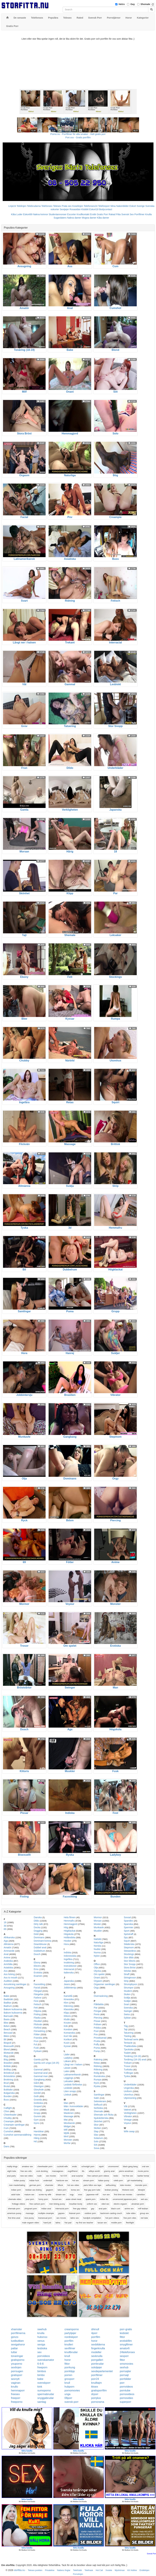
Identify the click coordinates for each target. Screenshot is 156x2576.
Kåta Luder (17, 214)
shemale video (14, 2199)
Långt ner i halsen (73, 2064)
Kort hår (68, 2036)
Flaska (37, 2017)
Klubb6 (85, 209)
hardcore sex (62, 2180)
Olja (96, 1967)
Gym (36, 2119)
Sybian (127, 2017)
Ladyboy (68, 2057)
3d (5, 1925)
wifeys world (94, 2171)
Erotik (93, 214)
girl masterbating (134, 2180)
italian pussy (103, 2180)
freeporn (42, 2367)
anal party (11, 2176)
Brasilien (8, 2063)
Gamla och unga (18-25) (46, 2063)
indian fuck (34, 2180)
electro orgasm (120, 2204)
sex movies (51, 2176)
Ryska (97, 2086)
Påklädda (99, 2004)
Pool (96, 2031)
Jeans (67, 1984)
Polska (97, 2027)
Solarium (98, 2138)
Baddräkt (8, 1999)
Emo (36, 1969)
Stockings (129, 1954)
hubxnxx (42, 2337)
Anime (7, 1957)
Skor (96, 2124)
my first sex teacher (84, 2223)
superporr (125, 2401)
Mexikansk (69, 2123)
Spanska (128, 1924)
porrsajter (125, 2371)
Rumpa (97, 2079)
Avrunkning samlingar (15, 1984)
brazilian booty (75, 2204)
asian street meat (73, 2199)
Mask (66, 2109)
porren (68, 2375)
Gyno (36, 2123)
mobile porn (116, 2223)
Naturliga (98, 1942)
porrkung (70, 2367)
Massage (68, 2116)
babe (40, 2379)
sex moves (61, 2218)
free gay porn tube (92, 2190)
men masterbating (17, 2185)
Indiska (67, 1952)
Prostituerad (100, 2037)
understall (47, 2180)
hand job (47, 2223)
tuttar (14, 2352)
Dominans (39, 1937)
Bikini (6, 2036)
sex (39, 2352)
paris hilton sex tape (92, 2185)
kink (39, 2386)
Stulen (127, 1994)
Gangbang (39, 2079)
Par (96, 2007)
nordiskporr (71, 2337)
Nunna (97, 1952)
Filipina (37, 2011)
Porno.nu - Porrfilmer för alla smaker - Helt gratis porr (78, 134)
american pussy (14, 2213)
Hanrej (37, 2134)
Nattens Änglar (63, 2570)
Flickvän (38, 2024)
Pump (97, 2051)
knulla (40, 2333)
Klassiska (69, 2009)
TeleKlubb (77, 2570)
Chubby (8, 2118)
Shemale (145, 4)
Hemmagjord (70, 1924)
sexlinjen (16, 2367)
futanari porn (74, 2213)
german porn (35, 2185)
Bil (5, 2039)
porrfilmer (97, 2375)
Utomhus (128, 2094)
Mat (66, 2119)
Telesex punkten (35, 2570)
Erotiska (38, 1972)
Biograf (7, 2042)
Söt (95, 2144)
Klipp (66, 2012)
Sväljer (127, 2001)
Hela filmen (69, 1917)
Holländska (69, 1937)
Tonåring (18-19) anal (135, 2059)
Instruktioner (70, 1966)
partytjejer (70, 2333)
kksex (94, 2386)
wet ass (144, 2199)
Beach (7, 2029)
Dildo (36, 1920)
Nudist (97, 1949)
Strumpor (129, 1987)
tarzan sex (102, 2223)
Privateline (49, 2570)
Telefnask (88, 2570)
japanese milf (92, 2194)
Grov (36, 2109)
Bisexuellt (9, 2046)
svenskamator (45, 2359)
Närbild (97, 1939)
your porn (30, 2199)
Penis (97, 2014)
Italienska (69, 1972)
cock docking (42, 2171)
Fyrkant (38, 2051)
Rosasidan (75, 209)
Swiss (127, 2014)
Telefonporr (104, 206)
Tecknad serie (131, 2039)
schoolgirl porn (88, 2166)
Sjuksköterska (101, 2118)
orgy (72, 2194)
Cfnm (6, 2111)
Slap (96, 2131)
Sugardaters (60, 217)
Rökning (98, 2069)
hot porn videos (112, 2218)
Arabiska (8, 1961)
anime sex (129, 2208)
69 (5, 1929)
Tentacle (128, 2042)
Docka (37, 1927)
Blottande (9, 2052)
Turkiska (128, 2069)
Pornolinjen (78, 2574)
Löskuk (67, 2094)
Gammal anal (41, 2073)
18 (5, 1922)
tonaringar (17, 2356)
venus (41, 2340)
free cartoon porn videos (98, 2176)
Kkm (66, 2002)
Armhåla (8, 1964)
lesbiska (42, 2348)
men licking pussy (57, 2204)
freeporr (15, 2398)
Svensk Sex (127, 214)
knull (67, 2356)
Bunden (8, 2096)
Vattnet (127, 2109)
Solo (96, 2141)
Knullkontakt (83, 214)
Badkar (7, 2002)
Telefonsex (46, 206)
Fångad (38, 1991)
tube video (131, 2213)
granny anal (109, 2171)
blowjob (141, 2190)
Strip (126, 1981)
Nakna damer (74, 217)
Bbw (6, 2022)
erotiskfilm (126, 2340)
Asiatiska (8, 1967)
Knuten (67, 2022)
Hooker (67, 1940)
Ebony (37, 1962)
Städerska (129, 1944)
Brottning (8, 2079)
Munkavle (99, 1927)
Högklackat (69, 1930)
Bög (6, 2059)
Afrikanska (9, 1937)
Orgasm (98, 1981)
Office (97, 1964)
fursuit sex (56, 2199)
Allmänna (8, 1944)
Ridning (98, 2066)
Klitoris (67, 2016)
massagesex (57, 2171)
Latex (66, 2071)
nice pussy (29, 2218)
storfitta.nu (19, 2570)
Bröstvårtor (9, 2076)
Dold (36, 1934)
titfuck (60, 2185)
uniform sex (92, 2204)
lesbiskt (124, 2333)
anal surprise (77, 2176)
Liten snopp (70, 2091)
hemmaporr (18, 2390)
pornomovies (72, 2390)
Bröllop (7, 2069)
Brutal (7, 2086)
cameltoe (141, 2194)
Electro (37, 1966)
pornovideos (127, 2394)
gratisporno (17, 2359)
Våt (125, 2106)
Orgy (96, 1987)
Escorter (71, 214)
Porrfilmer (139, 214)
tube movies (125, 2185)
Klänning (68, 2006)
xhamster (49, 2185)
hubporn (69, 2386)
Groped (38, 2106)
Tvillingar (128, 2073)
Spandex (128, 1920)
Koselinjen (77, 206)
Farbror (37, 1997)
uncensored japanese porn (125, 2199)
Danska (38, 1917)
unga (68, 2394)
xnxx (80, 2194)
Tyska (127, 2076)
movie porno (143, 2171)
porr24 (95, 2379)
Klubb (67, 2019)
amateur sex (27, 2166)
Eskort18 (94, 209)
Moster (97, 1924)
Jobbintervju (70, 1987)
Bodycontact (105, 209)
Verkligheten (130, 2113)
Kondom (68, 2029)
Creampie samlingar (14, 2124)
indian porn (16, 2190)
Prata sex (67, 206)
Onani (97, 1977)
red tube (144, 2218)
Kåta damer (103, 217)
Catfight (8, 2108)
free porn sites (129, 2218)
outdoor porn (90, 2213)
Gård (36, 2083)
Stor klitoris (129, 1961)
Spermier (128, 1927)
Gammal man (41, 2076)
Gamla (37, 2059)
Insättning (69, 1962)
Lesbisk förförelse (73, 2084)
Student (128, 1991)
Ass (6, 1971)
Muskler (98, 1930)
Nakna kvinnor (40, 214)
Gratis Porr (102, 214)
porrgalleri (97, 2359)
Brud (6, 2083)
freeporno (17, 2401)
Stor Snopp (130, 1964)
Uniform (128, 2091)
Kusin (67, 2042)
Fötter (37, 2034)
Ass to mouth (10, 1977)
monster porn (141, 2185)
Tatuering (129, 2032)
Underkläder (130, 2084)
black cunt (115, 2208)
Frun (36, 2041)
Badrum (8, 2006)
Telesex (57, 206)
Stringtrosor (130, 1977)
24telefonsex (127, 2352)
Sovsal (127, 1917)
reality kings (12, 2166)
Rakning (98, 2059)
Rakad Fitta (115, 214)
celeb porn (118, 2180)
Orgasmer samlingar (104, 1984)
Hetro (122, 4)
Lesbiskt (68, 2088)
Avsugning (9, 1987)
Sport (126, 1930)
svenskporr (43, 2382)
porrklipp (70, 2371)
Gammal (38, 2069)
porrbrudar (97, 2363)
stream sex (61, 2194)
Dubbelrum (39, 1950)
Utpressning (130, 2098)
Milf (65, 2129)
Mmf (66, 2136)
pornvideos (126, 2386)
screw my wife (45, 2194)
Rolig (96, 2073)
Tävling (127, 2036)
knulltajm (96, 2382)
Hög (66, 1927)
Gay (132, 4)
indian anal (46, 2208)
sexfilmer (70, 2348)
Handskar (39, 2131)
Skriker (97, 2128)
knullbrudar (71, 2352)
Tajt (126, 2029)
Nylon (97, 1955)
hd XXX (63, 2176)
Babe (6, 1996)
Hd (35, 2141)
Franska (38, 2037)
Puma (97, 2047)
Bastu (7, 2019)
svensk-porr (72, 2401)
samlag (41, 2401)
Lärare (67, 2068)
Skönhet (98, 2121)
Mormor (98, 1917)
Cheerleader (10, 2114)
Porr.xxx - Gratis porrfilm (78, 137)
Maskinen (69, 2113)
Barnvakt (8, 2016)
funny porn (43, 2199)
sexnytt (15, 2379)
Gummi (37, 2116)
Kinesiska (69, 1999)
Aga (6, 1940)
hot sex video (73, 2185)
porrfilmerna (18, 2333)
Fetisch (37, 2004)
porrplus (96, 2398)
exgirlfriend (73, 2171)
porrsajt (124, 2375)
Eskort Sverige (137, 206)
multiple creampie (46, 2213)
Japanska (69, 1981)
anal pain (103, 2208)
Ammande (9, 1950)
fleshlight (130, 2223)
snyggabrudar (45, 2398)
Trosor (127, 2066)
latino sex (74, 2218)
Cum (6, 2128)
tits (83, 2171)
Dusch (37, 1954)
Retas (97, 2063)
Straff (126, 1974)
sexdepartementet (102, 2371)
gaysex (61, 2213)
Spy (126, 1937)
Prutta (97, 2041)
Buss (6, 2099)
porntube (125, 2390)
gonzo (14, 2337)
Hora (66, 1944)
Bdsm (7, 2026)
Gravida (38, 2099)
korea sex (75, 2190)
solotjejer (96, 2367)
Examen (38, 1976)
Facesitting (39, 1984)
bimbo (41, 2375)
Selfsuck (98, 2104)
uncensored (113, 2166)
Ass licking (9, 1974)
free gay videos (80, 2208)
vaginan (15, 2382)
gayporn (49, 2190)
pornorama (97, 2401)
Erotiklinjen (144, 2570)
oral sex (145, 2166)
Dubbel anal (40, 1947)
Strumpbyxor (130, 1984)
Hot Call (99, 2570)
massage (30, 2213)
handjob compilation (92, 2218)
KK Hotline (132, 2570)
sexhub (124, 2367)
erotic (74, 2166)
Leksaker (68, 2081)
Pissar (97, 2021)
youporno (16, 2363)
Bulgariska (9, 2093)
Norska (97, 1945)
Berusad (8, 2032)
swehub (42, 2329)
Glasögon (39, 2086)
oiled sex (105, 2204)
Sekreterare (100, 2101)
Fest (36, 2001)
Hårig (36, 2138)
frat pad (68, 2223)
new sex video (26, 2176)
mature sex (29, 2194)
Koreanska (69, 2032)
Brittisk (7, 2066)
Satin (96, 2098)
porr (122, 2382)
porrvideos (43, 2356)
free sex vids (26, 2171)
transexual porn (45, 2218)
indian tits (104, 2199)
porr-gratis (126, 2329)
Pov (96, 2034)
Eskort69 (27, 214)
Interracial (69, 1969)
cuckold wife (62, 2166)
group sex (144, 2213)
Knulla (148, 214)
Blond (7, 2049)
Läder (67, 2054)
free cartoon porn (37, 2204)
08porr (68, 2398)
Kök (66, 2026)
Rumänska (99, 2076)
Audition (8, 1981)
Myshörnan (120, 2570)
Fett (36, 2007)
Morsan (98, 1920)
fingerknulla (98, 2348)
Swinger (128, 2011)
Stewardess (130, 1950)
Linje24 (12, 206)
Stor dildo (129, 1957)
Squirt (127, 1940)
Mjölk (66, 2133)
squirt (101, 2166)
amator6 (125, 2348)
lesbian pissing (111, 2190)
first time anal (14, 2218)
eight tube (11, 2171)
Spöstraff (128, 1934)
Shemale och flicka (104, 2114)
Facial (37, 1987)
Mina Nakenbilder (120, 206)
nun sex (106, 2194)
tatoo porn (62, 2190)
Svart (126, 2004)
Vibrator (128, 2116)
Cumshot (8, 2131)
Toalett (127, 2052)
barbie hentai (143, 2176)
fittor (122, 2337)
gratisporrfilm (99, 2390)
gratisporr (16, 2375)
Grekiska (38, 2103)
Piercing (98, 2017)
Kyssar (67, 2046)
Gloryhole (39, 2089)
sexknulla (96, 2356)
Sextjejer (64, 209)
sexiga (41, 2344)
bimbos (41, 2371)
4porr (94, 2333)
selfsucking (111, 2185)
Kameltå (68, 1996)
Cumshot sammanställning (17, 2134)
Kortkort (68, 2039)
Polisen (98, 2024)
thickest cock (128, 2190)
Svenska (128, 2007)
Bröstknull (9, 2073)
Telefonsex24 (91, 206)
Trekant (128, 2063)
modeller (96, 2352)
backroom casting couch (111, 2213)
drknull (95, 2329)
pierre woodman (126, 2171)
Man (66, 2103)
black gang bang (130, 2166)
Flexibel (38, 2021)
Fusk (36, 2047)
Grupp (37, 2113)
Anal (6, 1954)
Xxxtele (109, 2570)
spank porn (91, 2199)
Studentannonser (58, 214)
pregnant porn (30, 2208)
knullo (14, 2386)
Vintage (128, 2119)
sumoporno (44, 2390)
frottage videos (18, 2204)
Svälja (127, 1997)
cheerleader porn (45, 2166)
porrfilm (95, 2337)
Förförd (37, 2027)
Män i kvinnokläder (73, 2106)
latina (57, 2223)
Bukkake (8, 2089)
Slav (96, 2134)
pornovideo (126, 2398)
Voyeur (127, 2123)
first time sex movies (123, 2194)
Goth (36, 2096)
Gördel (37, 2093)
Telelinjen (21, 206)
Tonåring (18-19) (132, 2056)
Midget (67, 2126)
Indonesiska (70, 1955)
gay (92, 2208)
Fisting (37, 2014)
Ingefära (68, 1959)
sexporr (124, 2356)
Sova (96, 2148)
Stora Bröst (130, 1967)
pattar (14, 2348)
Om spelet (99, 1974)
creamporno (72, 2329)
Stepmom (129, 1947)
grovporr (70, 2379)
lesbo (115, 2176)
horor (94, 2340)
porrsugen (17, 2371)
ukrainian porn (137, 2204)
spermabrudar (45, 2394)
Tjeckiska (129, 2049)
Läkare (67, 2061)
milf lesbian (143, 2208)
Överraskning (101, 1996)
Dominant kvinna (42, 1940)
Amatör (7, 1947)
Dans (6, 2146)
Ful (35, 2044)
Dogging (38, 1930)
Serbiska (98, 2108)
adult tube (15, 2194)
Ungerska (129, 2088)
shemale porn (14, 2208)
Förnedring (39, 2031)
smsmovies (126, 2363)
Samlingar (99, 2094)
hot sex (75, 2180)
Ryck (96, 2083)
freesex (15, 2394)
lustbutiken (17, 2340)
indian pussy (19, 2180)
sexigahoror (18, 2344)
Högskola (68, 1934)
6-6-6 (40, 2363)
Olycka (97, 1971)
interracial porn (62, 2208)
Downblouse (40, 1944)
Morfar (67, 2143)
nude (39, 2176)
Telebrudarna (34, 206)
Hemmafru (69, 1920)
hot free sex (128, 2176)
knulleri (69, 2344)
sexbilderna (98, 2344)
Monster (68, 2139)
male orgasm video (30, 2223)
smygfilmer (126, 2344)
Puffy (96, 2044)
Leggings (68, 2078)
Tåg (126, 2026)
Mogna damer (89, 217)
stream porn (88, 2180)
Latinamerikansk (72, 2074)
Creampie (9, 2121)
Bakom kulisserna (13, 2009)
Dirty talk (38, 1924)
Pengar (97, 2011)
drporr (94, 2394)
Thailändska (130, 2046)
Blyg (6, 2056)
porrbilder (125, 2379)
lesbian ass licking (33, 2190)
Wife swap (129, 2131)
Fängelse (38, 1994)
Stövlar (127, 1971)
